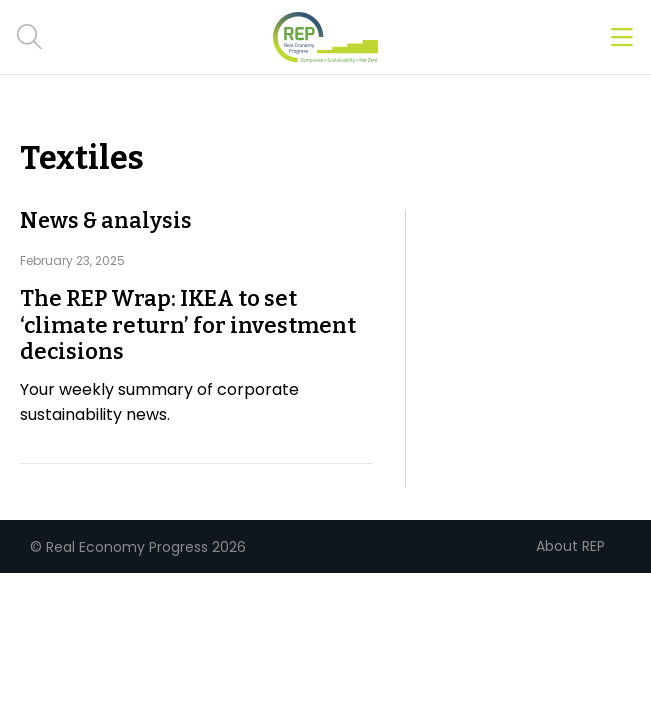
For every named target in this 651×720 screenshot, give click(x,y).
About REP (570, 546)
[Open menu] (622, 37)
